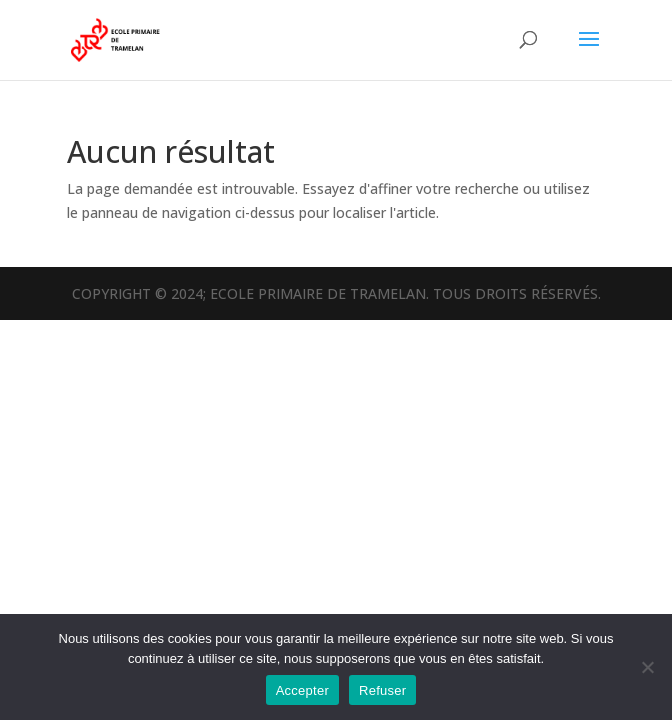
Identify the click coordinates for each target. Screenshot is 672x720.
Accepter (302, 690)
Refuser (382, 690)
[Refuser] (647, 667)
